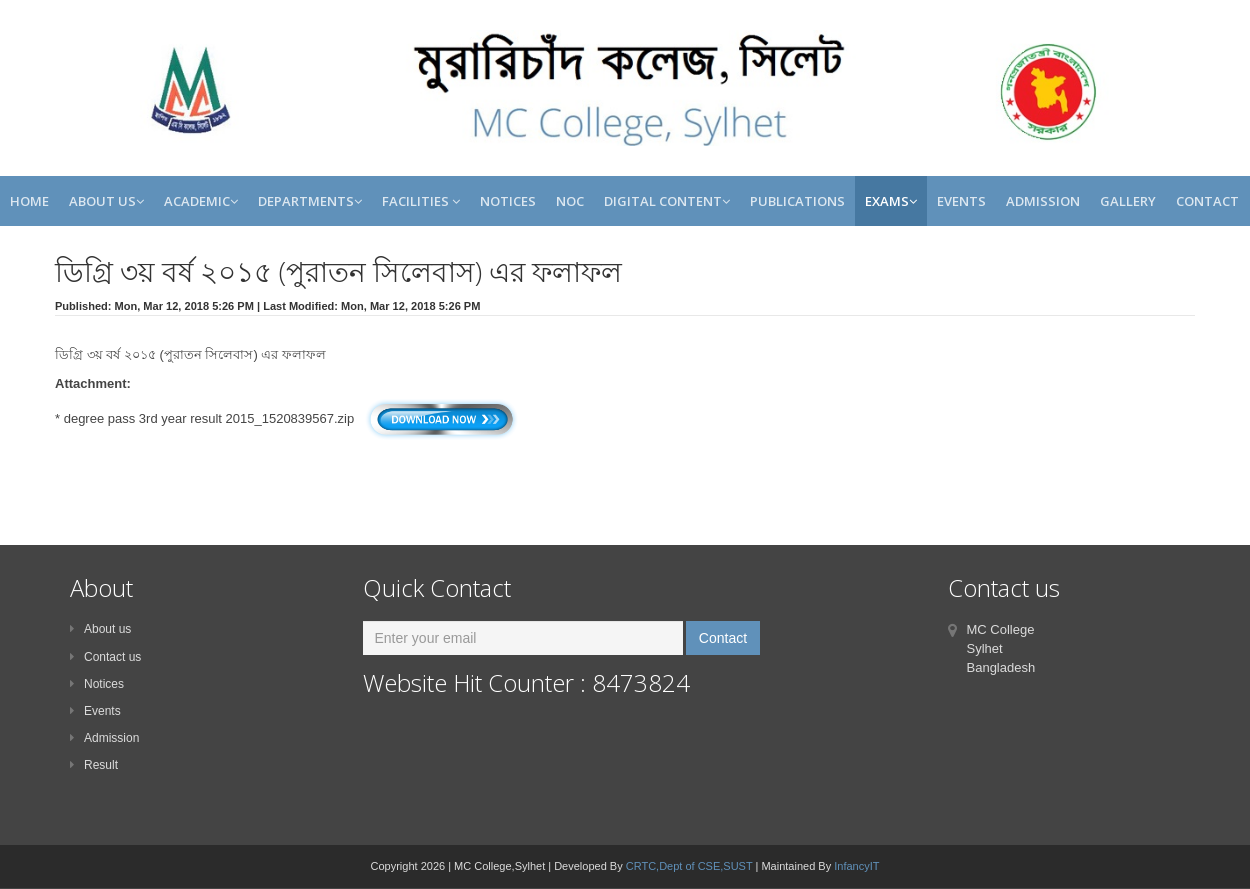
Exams (891, 201)
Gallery (1128, 201)
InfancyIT (856, 866)
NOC (570, 201)
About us (100, 629)
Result (94, 765)
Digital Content (667, 201)
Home (29, 201)
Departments (310, 201)
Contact (1207, 201)
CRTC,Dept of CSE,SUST (689, 866)
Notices (508, 201)
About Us (106, 201)
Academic (201, 201)
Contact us (105, 657)
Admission (1043, 201)
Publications (797, 201)
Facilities (421, 201)
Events (961, 201)
